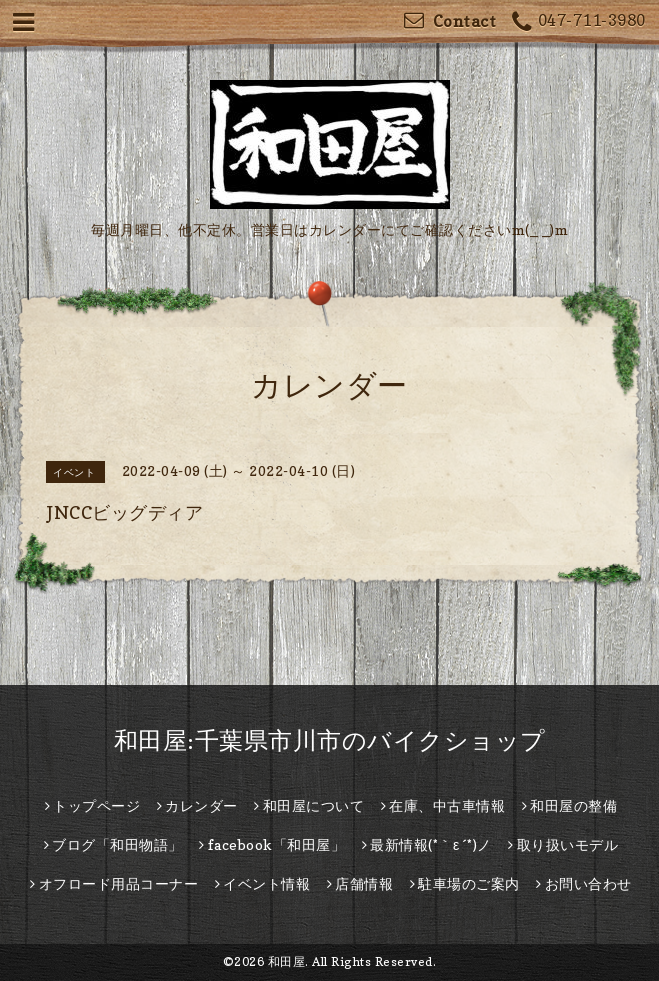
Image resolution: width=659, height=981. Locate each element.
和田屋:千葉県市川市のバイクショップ (330, 740)
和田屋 (287, 961)
